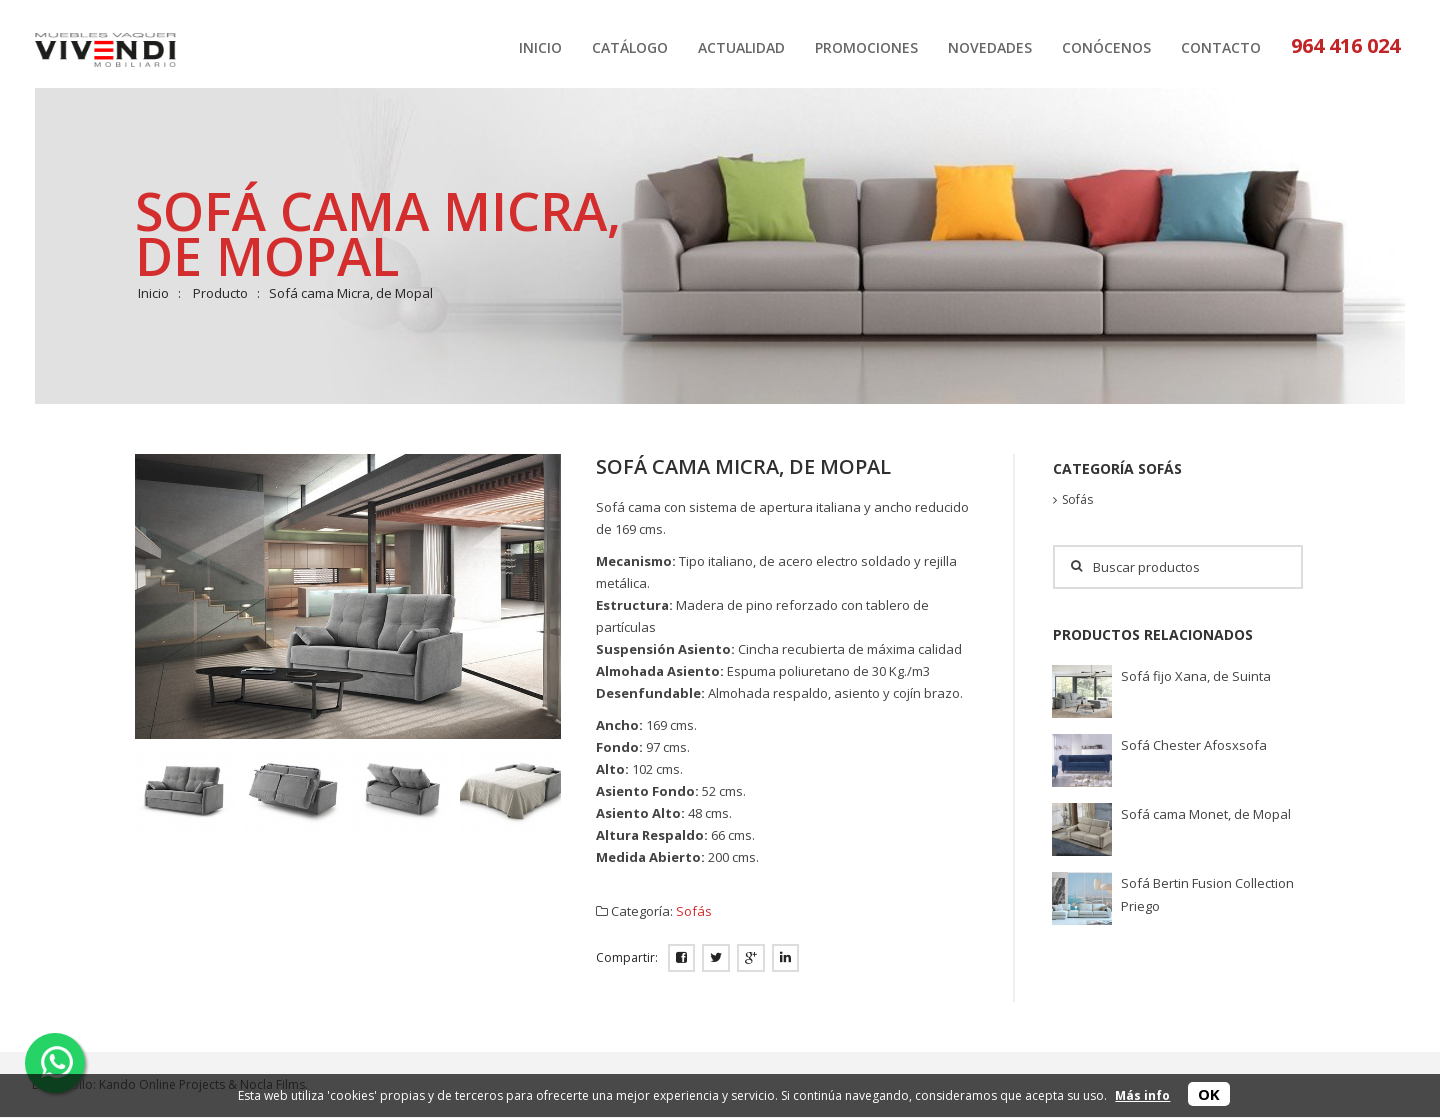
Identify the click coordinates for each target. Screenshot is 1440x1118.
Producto (220, 293)
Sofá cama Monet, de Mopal (1206, 814)
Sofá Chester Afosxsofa (1194, 745)
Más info (1142, 1095)
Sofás (694, 911)
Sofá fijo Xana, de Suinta (1196, 676)
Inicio (153, 293)
